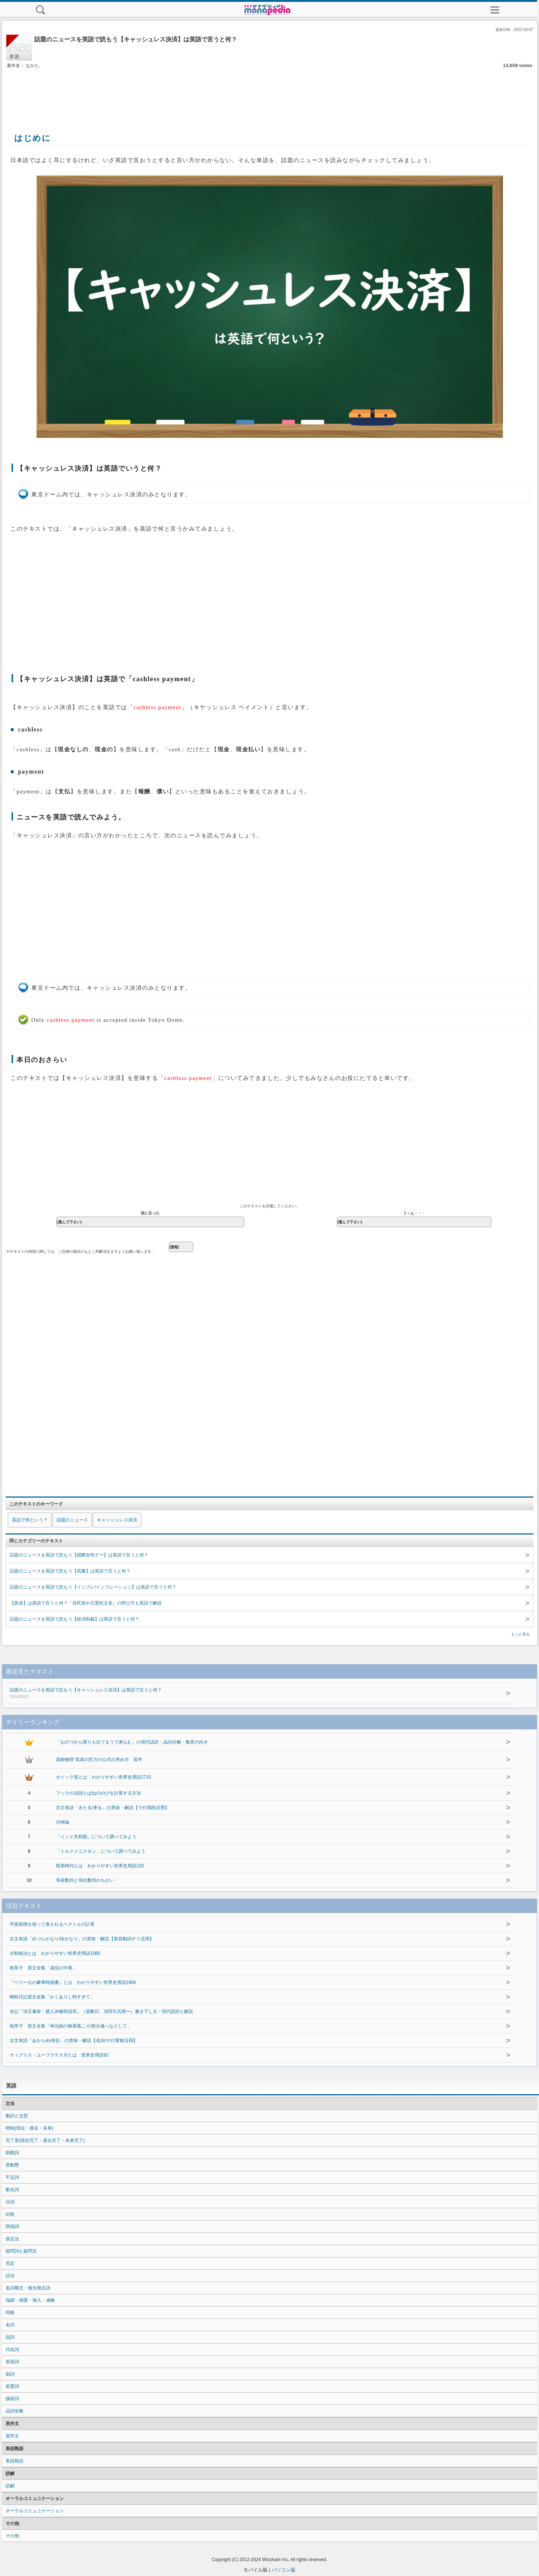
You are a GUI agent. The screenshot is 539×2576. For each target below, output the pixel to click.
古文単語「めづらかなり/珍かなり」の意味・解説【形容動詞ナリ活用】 (82, 1938)
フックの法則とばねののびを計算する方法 (98, 1793)
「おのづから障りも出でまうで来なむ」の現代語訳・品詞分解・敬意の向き (132, 1742)
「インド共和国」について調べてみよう (96, 1836)
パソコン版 (283, 2570)
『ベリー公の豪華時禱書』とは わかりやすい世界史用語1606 (73, 1982)
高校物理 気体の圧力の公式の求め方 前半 (99, 1759)
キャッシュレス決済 (117, 1520)
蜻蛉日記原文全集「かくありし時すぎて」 (52, 1997)
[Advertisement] (269, 92)
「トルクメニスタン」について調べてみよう (100, 1851)
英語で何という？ (30, 1520)
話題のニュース (72, 1520)
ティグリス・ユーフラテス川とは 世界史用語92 (59, 2055)
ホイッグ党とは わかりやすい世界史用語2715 (103, 1777)
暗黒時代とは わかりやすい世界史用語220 (100, 1865)
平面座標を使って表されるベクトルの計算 (52, 1924)
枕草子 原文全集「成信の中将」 (43, 1967)
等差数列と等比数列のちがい (85, 1880)
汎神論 (62, 1822)
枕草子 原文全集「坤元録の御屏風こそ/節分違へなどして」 (71, 2026)
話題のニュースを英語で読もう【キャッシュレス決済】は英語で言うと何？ (243, 1693)
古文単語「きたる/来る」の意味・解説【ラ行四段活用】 (112, 1807)
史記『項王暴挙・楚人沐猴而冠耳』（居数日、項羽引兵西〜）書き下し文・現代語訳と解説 (101, 2011)
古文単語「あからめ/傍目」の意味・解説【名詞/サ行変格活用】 (74, 2040)
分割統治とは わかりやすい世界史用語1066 (55, 1953)
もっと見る (520, 1634)
